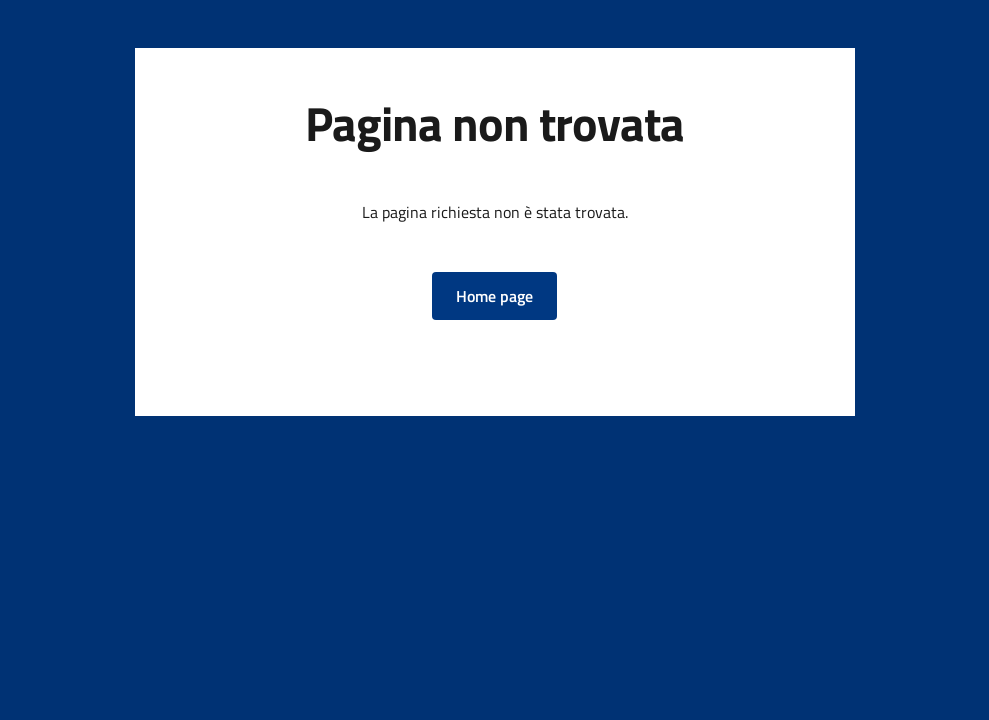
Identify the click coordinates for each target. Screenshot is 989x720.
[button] (494, 296)
